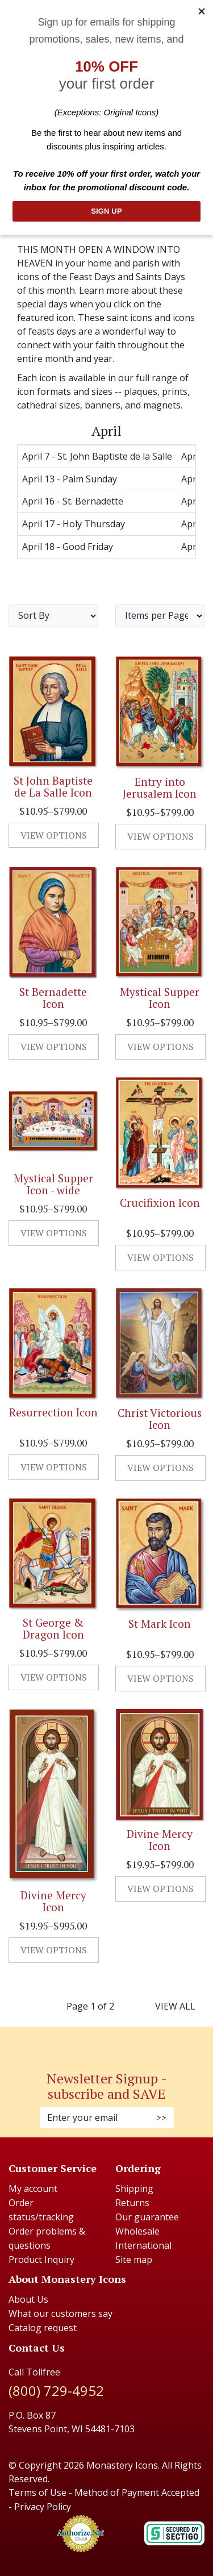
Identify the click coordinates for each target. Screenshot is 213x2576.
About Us (28, 2299)
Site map (133, 2259)
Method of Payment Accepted (136, 2492)
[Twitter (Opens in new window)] (112, 2042)
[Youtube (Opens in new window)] (118, 2042)
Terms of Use (37, 2492)
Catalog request (43, 2327)
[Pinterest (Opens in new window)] (107, 2042)
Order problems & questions (47, 2238)
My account (33, 2188)
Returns (132, 2202)
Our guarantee (147, 2217)
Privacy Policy (42, 2506)
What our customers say (60, 2313)
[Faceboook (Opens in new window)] (95, 2042)
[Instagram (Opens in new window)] (101, 2042)
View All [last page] (175, 2006)
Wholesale (137, 2231)
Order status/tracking (41, 2209)
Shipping (134, 2188)
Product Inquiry (41, 2259)
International (143, 2245)
